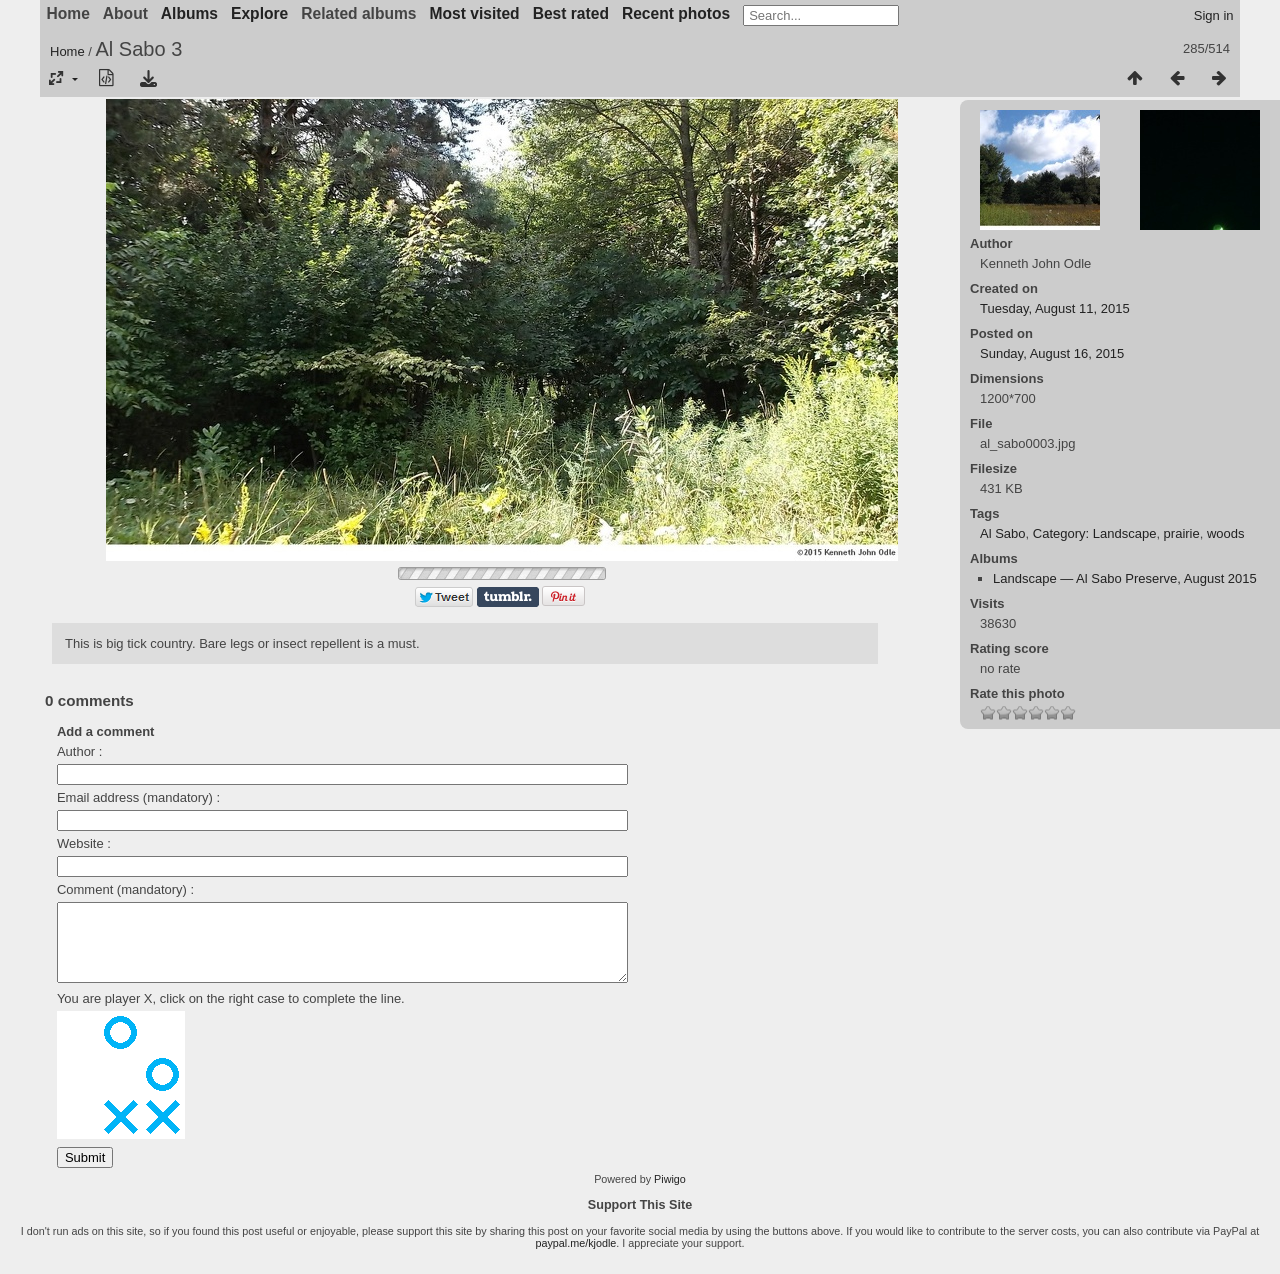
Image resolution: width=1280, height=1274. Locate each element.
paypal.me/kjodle (575, 1258)
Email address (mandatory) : (138, 797)
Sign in (1214, 15)
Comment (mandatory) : (125, 889)
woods (1226, 533)
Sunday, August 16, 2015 (1052, 353)
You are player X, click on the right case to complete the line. (231, 1013)
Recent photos (676, 13)
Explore (259, 13)
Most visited (475, 13)
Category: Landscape (1095, 533)
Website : (84, 843)
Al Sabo (1003, 533)
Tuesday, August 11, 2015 (1055, 308)
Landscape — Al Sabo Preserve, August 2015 (1125, 578)
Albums (189, 13)
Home (67, 51)
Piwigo (670, 1194)
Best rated (571, 13)
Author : (80, 751)
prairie (1182, 533)
